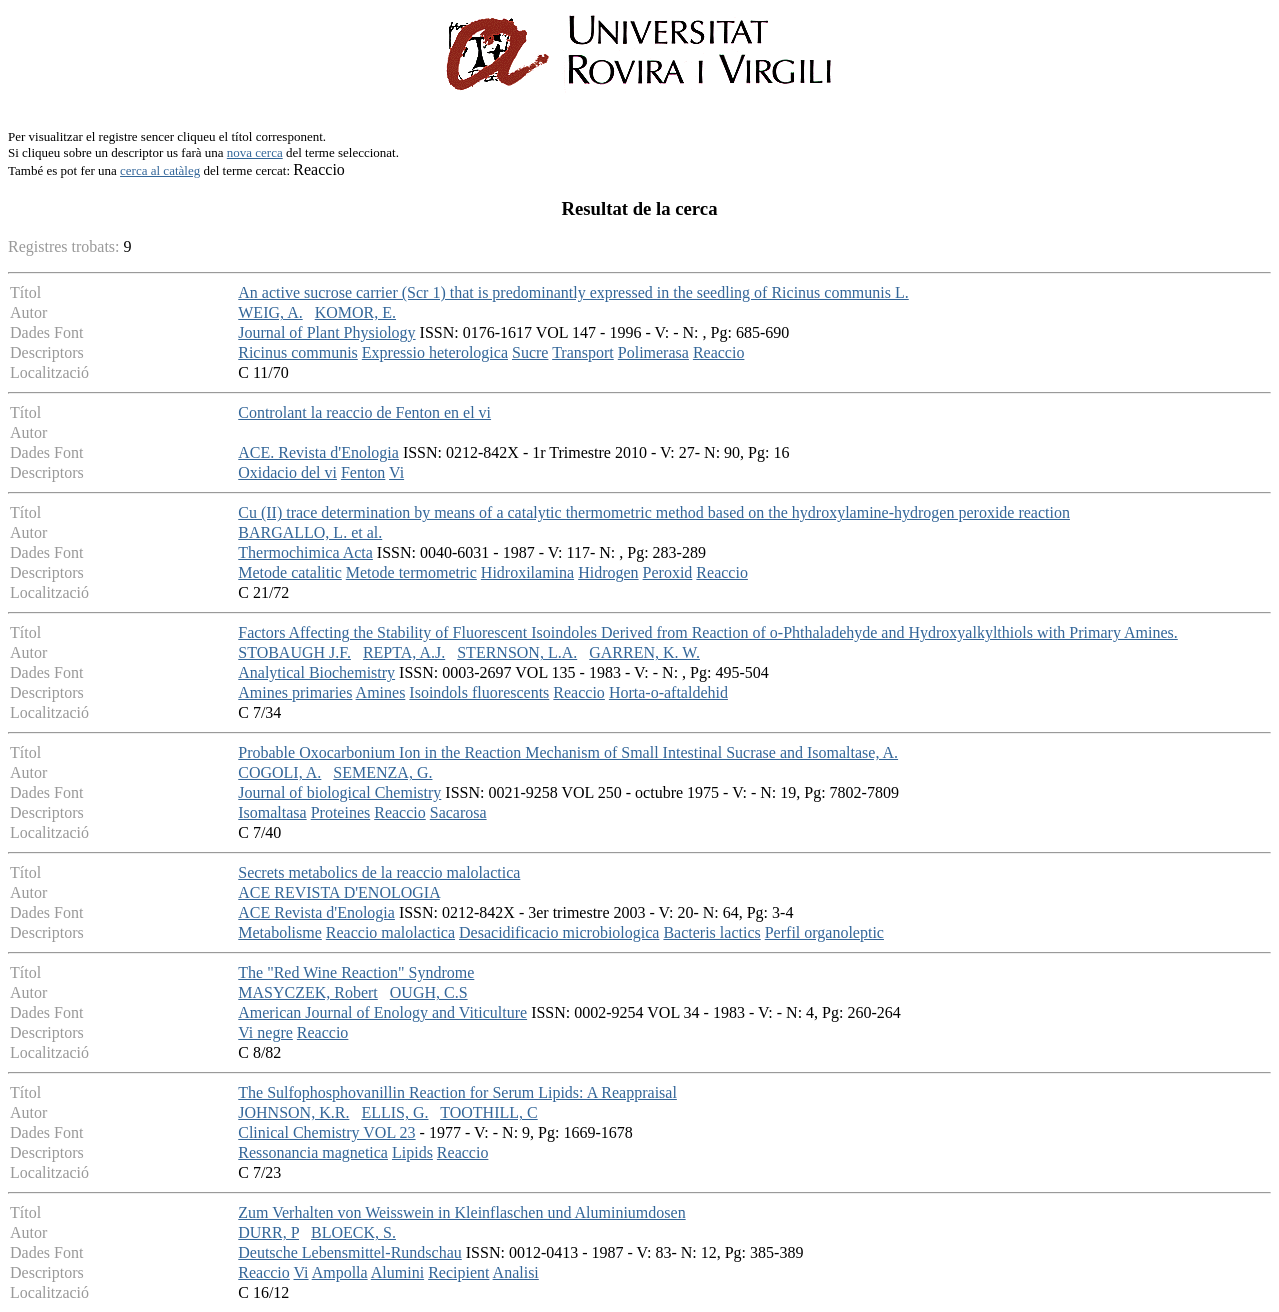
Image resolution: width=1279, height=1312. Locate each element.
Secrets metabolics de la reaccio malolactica (379, 872)
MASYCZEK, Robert (308, 992)
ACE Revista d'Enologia (316, 912)
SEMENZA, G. (382, 772)
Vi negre (265, 1032)
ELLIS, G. (394, 1112)
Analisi (516, 1272)
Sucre (530, 352)
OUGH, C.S (429, 992)
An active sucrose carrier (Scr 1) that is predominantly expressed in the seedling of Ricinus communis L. (573, 292)
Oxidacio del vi (287, 472)
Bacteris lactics (711, 932)
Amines (381, 692)
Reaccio (719, 352)
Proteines (341, 812)
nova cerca (255, 152)
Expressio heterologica (435, 352)
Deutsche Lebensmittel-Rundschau (350, 1252)
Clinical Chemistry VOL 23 (326, 1132)
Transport (583, 352)
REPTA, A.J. (404, 652)
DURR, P (268, 1232)
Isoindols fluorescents (479, 692)
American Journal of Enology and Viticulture (382, 1012)
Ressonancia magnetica (313, 1152)
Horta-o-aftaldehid (668, 692)
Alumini (397, 1272)
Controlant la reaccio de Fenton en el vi (364, 412)
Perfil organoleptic (824, 932)
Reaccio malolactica (390, 932)
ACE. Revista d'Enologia (318, 452)
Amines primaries (295, 692)
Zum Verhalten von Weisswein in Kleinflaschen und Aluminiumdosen (461, 1212)
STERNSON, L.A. (517, 652)
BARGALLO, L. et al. (310, 532)
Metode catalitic (290, 572)
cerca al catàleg (160, 170)
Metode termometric (411, 572)
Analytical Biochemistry (316, 672)
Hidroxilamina (527, 572)
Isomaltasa (272, 812)
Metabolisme (280, 932)
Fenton (363, 472)
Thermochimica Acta (305, 552)
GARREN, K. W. (644, 652)
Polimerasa (653, 352)
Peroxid (668, 572)
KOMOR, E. (355, 312)
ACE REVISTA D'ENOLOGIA (339, 892)
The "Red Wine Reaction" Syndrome (356, 972)
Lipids (412, 1152)
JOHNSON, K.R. (293, 1112)
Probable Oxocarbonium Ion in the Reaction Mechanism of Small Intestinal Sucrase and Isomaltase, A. (568, 752)
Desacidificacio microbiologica (559, 932)
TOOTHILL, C (488, 1112)
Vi (396, 472)
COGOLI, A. (279, 772)
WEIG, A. (270, 312)
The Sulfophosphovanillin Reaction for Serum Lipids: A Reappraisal (457, 1092)
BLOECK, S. (353, 1232)
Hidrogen (608, 572)
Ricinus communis (298, 352)
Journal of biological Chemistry (339, 792)
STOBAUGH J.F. (294, 652)
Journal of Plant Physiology (326, 332)
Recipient (458, 1272)
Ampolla (340, 1272)
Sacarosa (458, 812)
